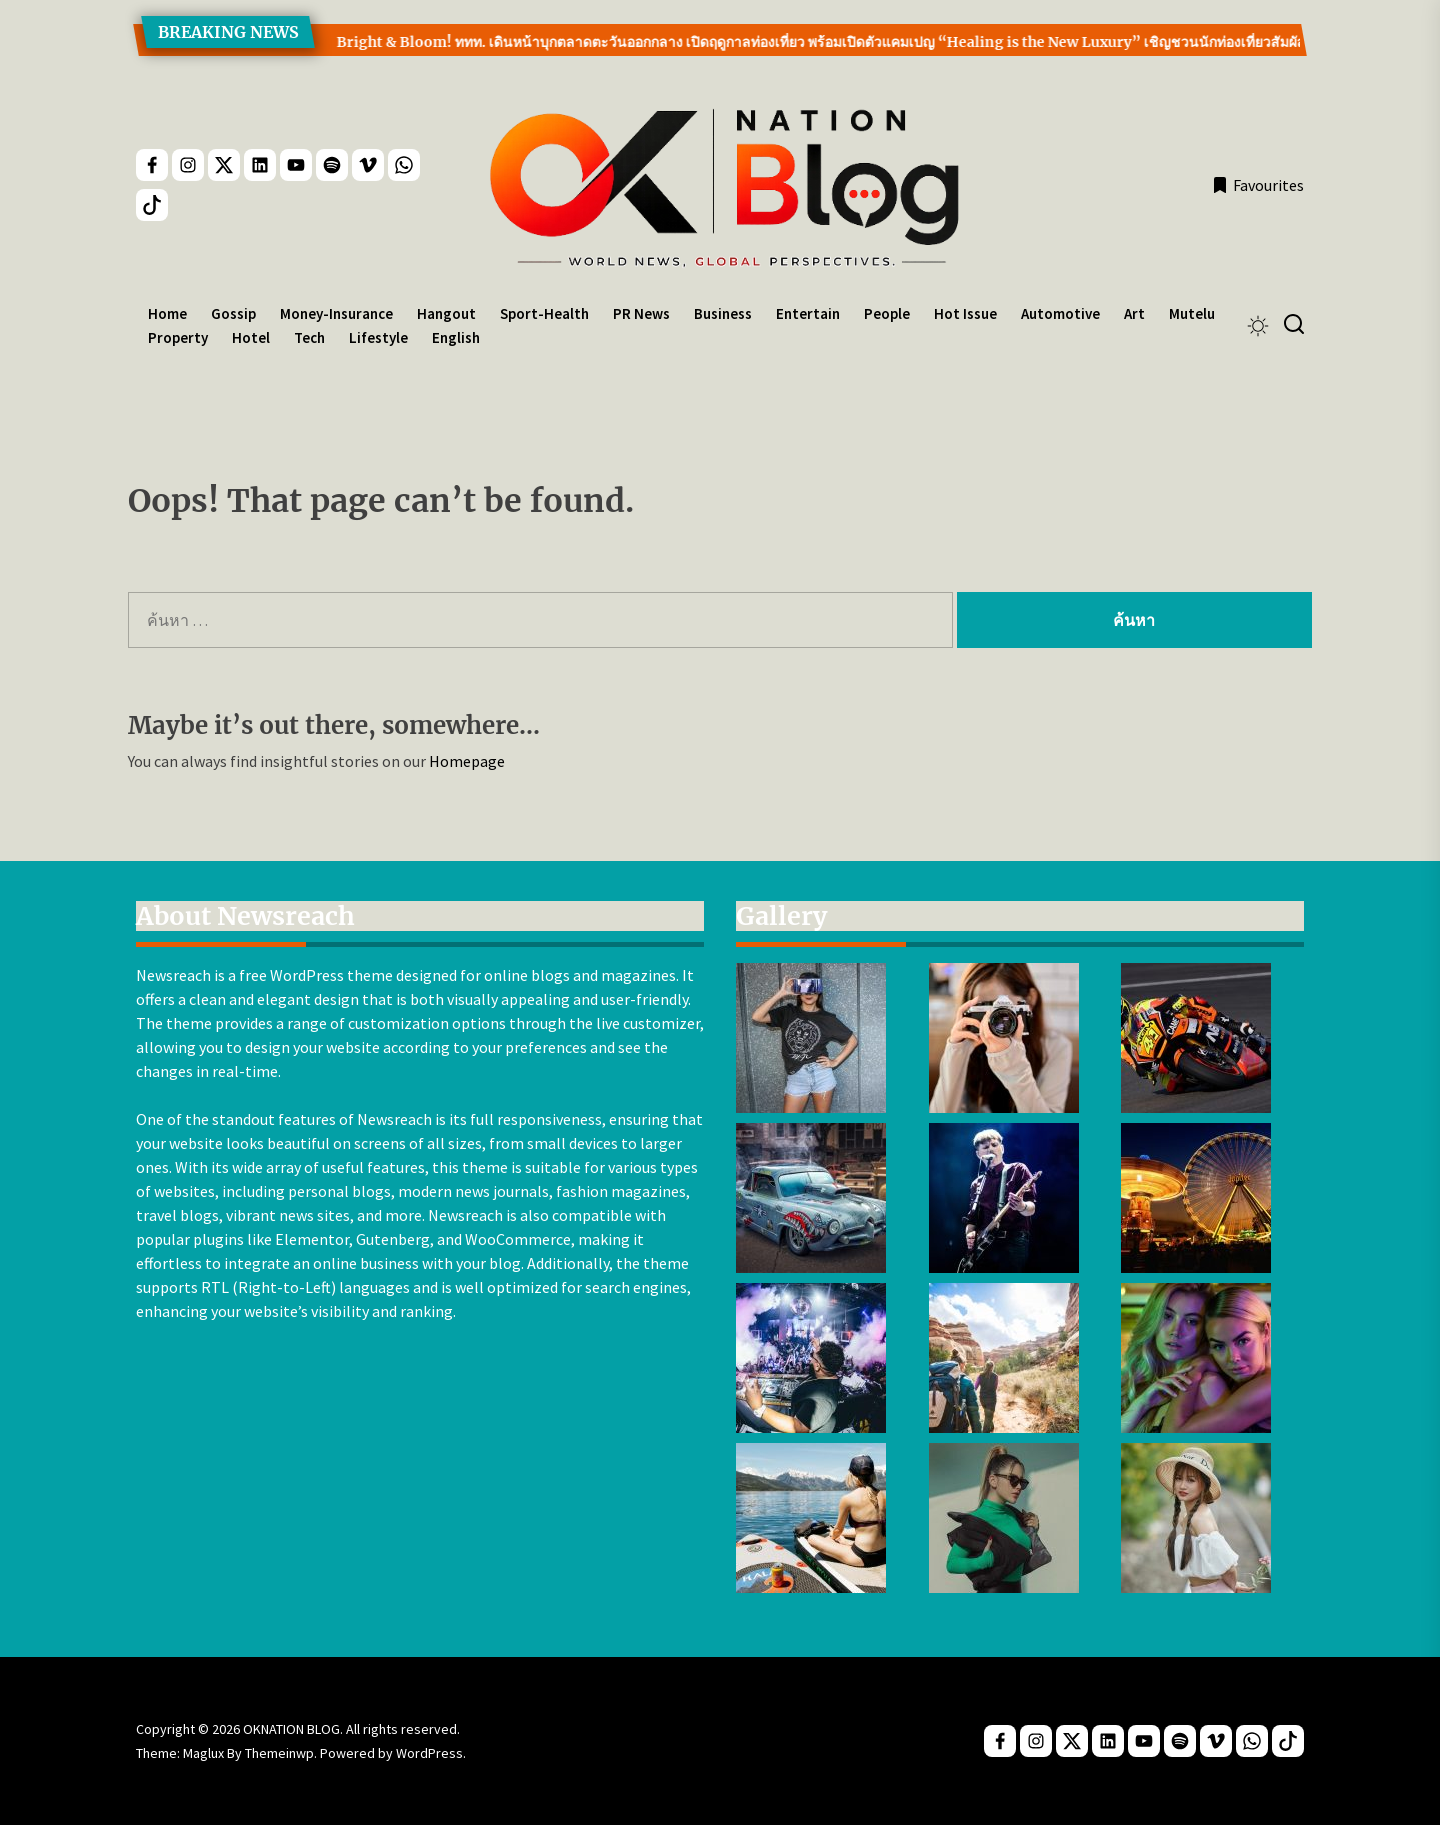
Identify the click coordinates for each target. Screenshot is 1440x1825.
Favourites (1258, 185)
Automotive (1060, 313)
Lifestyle (378, 337)
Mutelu (1192, 313)
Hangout (446, 313)
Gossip (233, 313)
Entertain (808, 313)
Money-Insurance (336, 313)
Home (167, 313)
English (456, 337)
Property (178, 337)
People (887, 313)
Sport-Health (544, 313)
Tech (309, 337)
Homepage (467, 761)
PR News (641, 313)
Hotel (251, 337)
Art (1134, 313)
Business (723, 313)
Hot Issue (965, 313)
